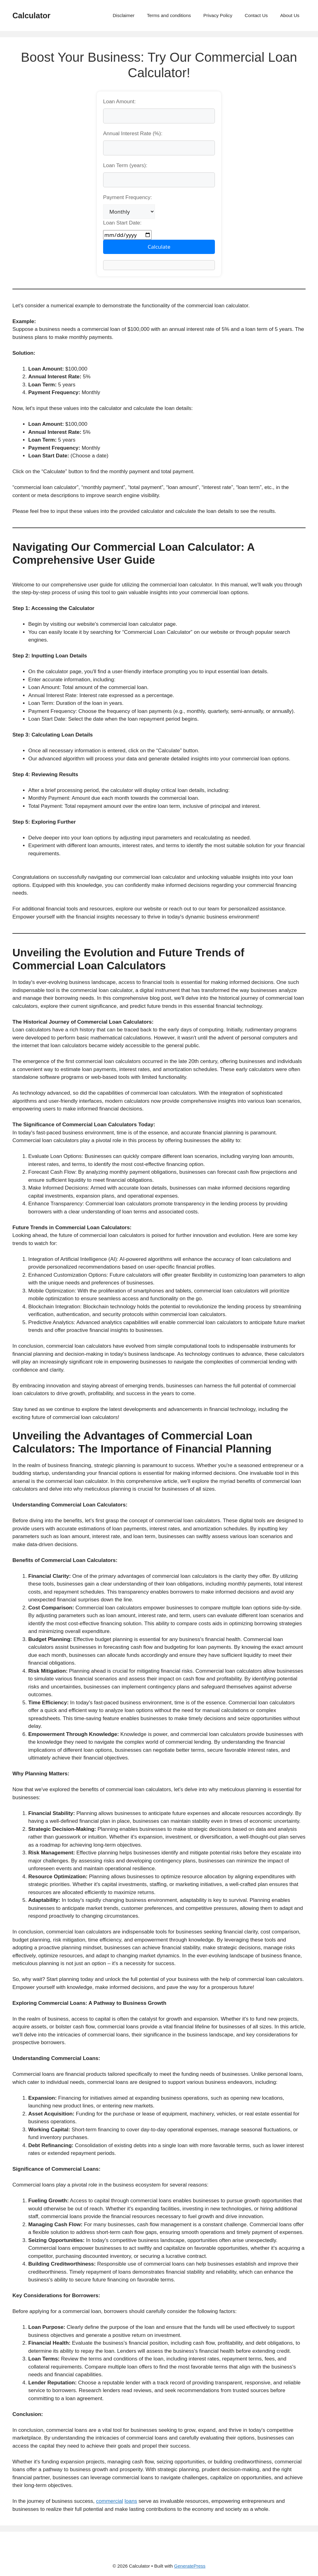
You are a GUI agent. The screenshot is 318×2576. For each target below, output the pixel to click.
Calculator (31, 15)
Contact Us (256, 15)
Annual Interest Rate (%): (132, 133)
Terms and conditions (169, 15)
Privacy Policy (217, 15)
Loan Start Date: (122, 223)
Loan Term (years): (125, 165)
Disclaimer (123, 15)
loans (131, 2501)
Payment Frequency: (127, 197)
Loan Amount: (119, 102)
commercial (109, 2501)
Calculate (159, 246)
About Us (289, 15)
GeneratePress (190, 2566)
